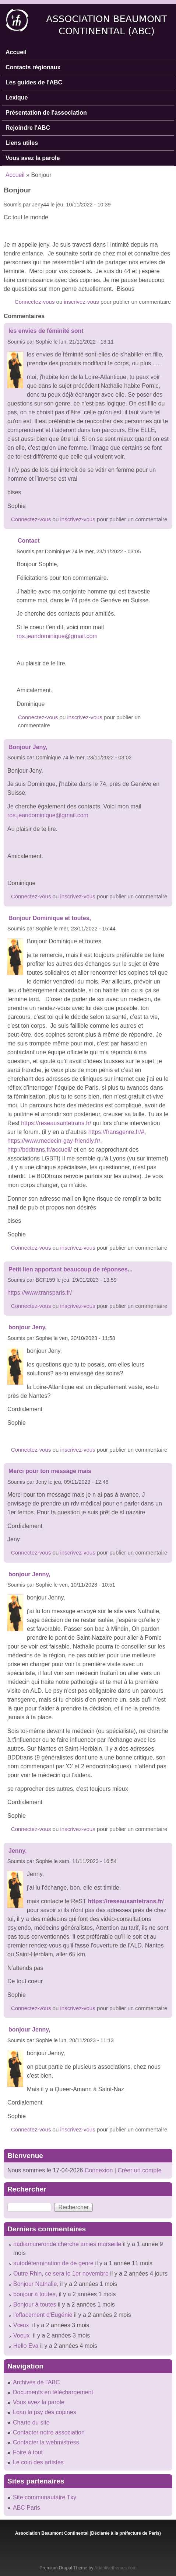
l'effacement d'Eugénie (43, 2315)
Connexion (98, 2170)
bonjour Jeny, (27, 1327)
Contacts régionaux (33, 67)
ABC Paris (26, 2507)
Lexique (17, 97)
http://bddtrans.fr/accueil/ (39, 1149)
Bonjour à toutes (34, 2304)
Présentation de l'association (46, 112)
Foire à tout (28, 2452)
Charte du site (31, 2422)
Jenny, (17, 1851)
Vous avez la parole (33, 158)
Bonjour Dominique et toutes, (49, 918)
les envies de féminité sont (46, 331)
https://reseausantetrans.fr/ (56, 1123)
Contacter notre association (49, 2432)
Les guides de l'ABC (34, 82)
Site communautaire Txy (44, 2497)
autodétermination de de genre (53, 2263)
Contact (29, 540)
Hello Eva (25, 2346)
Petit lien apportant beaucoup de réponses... (70, 1269)
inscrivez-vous (81, 302)
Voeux (22, 2335)
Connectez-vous (35, 302)
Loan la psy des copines (44, 2412)
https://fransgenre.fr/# (116, 1132)
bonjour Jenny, (29, 1574)
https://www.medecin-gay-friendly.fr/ (53, 1141)
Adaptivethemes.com (115, 2567)
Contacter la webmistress (46, 2442)
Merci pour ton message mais (49, 1471)
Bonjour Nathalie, (36, 2284)
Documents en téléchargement (53, 2392)
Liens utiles (22, 143)
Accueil (16, 52)
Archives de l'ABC (36, 2382)
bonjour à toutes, (35, 2294)
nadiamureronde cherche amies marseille (67, 2244)
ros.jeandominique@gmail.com (57, 636)
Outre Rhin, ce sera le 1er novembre (61, 2273)
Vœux (22, 2325)
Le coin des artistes (38, 2462)
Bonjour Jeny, (27, 747)
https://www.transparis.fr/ (40, 1292)
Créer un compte (139, 2170)
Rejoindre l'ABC (28, 128)
